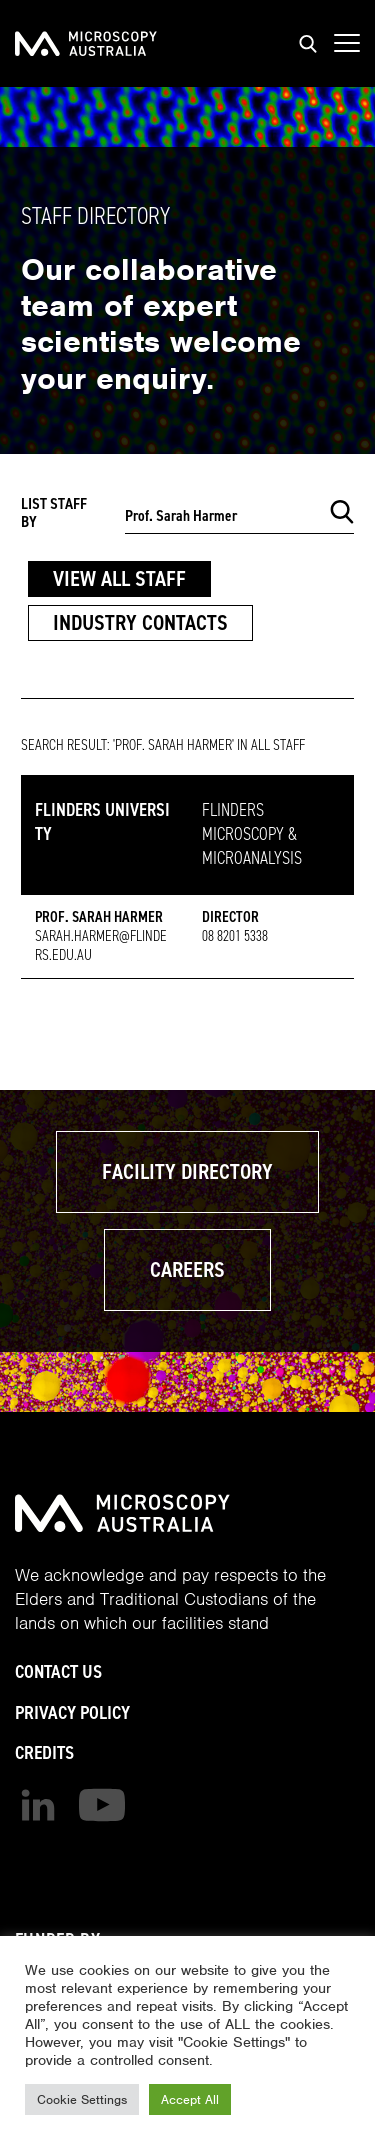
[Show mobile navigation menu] (347, 44)
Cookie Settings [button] (82, 2099)
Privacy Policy (72, 1712)
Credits (44, 1752)
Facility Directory (187, 1171)
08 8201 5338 (235, 936)
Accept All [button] (190, 2099)
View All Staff (119, 578)
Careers (187, 1269)
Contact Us (58, 1671)
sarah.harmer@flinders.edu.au (101, 945)
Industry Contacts (140, 622)
